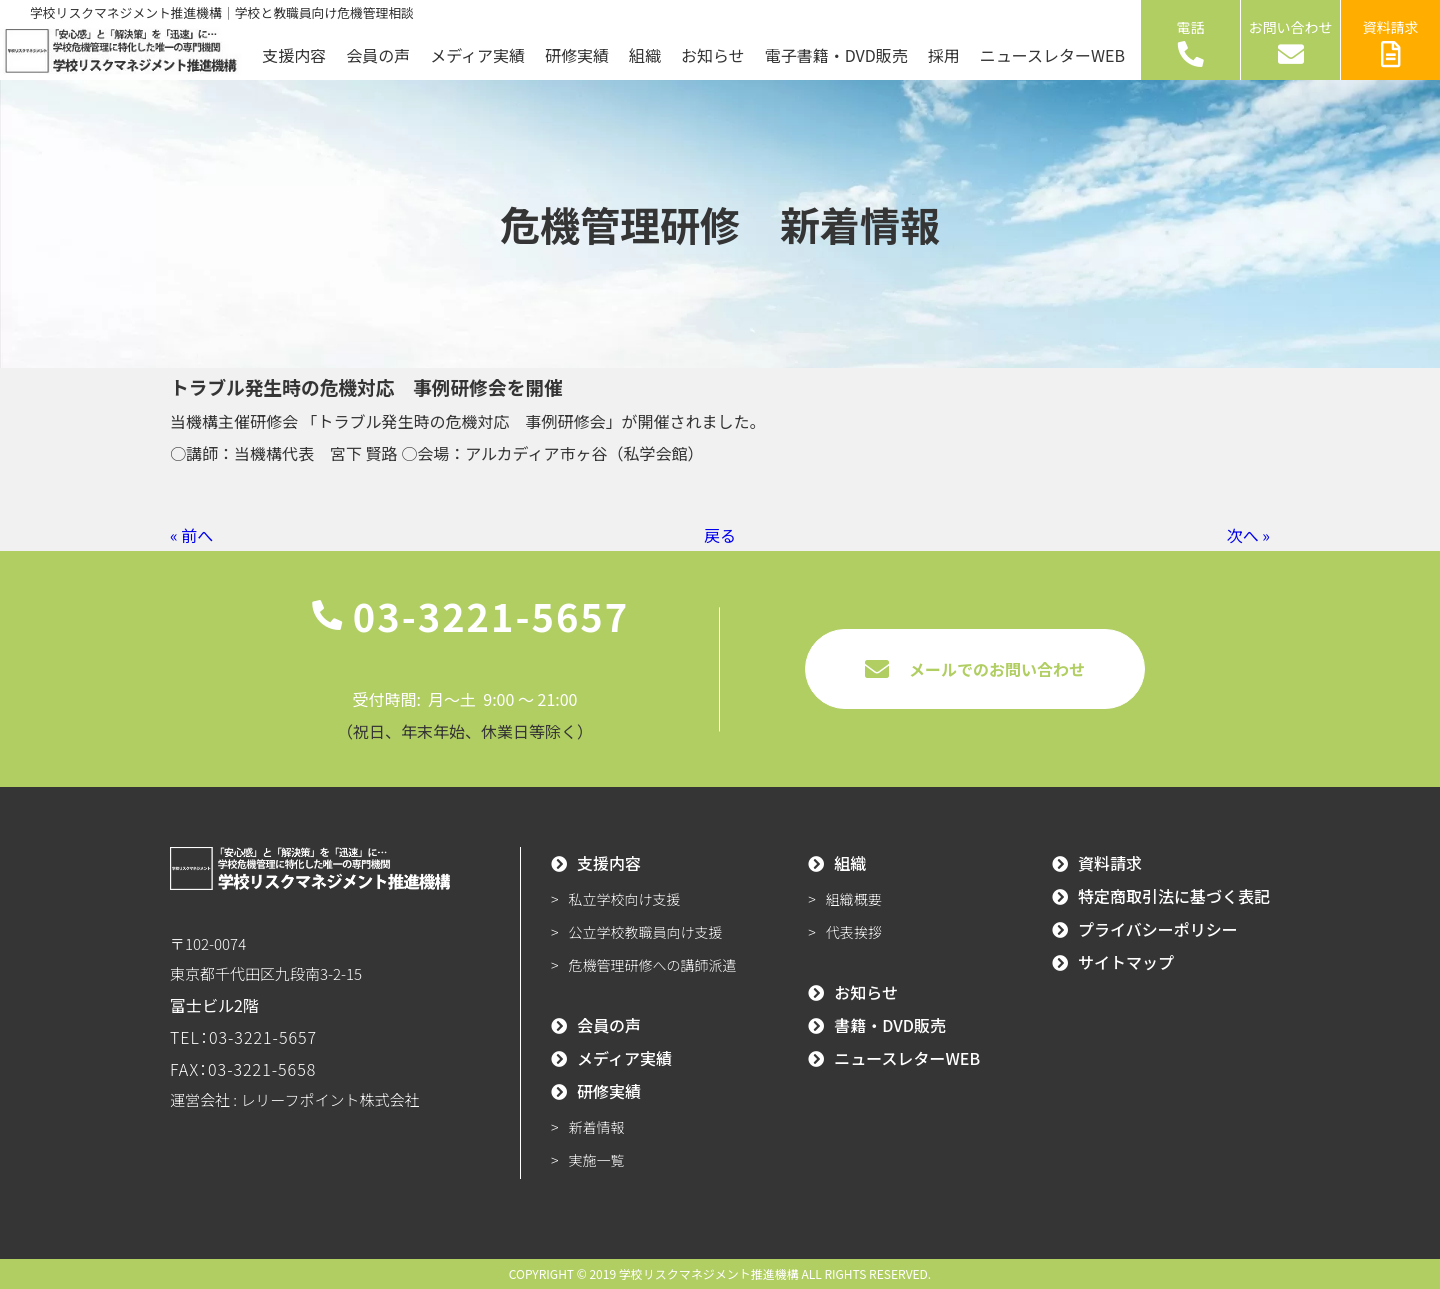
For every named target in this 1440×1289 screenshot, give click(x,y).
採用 (944, 55)
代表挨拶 (854, 932)
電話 (1191, 42)
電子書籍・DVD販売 (836, 55)
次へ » (1248, 535)
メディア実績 (477, 55)
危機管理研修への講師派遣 (653, 965)
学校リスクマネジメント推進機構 (709, 1273)
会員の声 (378, 55)
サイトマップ (1126, 962)
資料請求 (1391, 42)
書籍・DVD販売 (890, 1025)
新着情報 (597, 1127)
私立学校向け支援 (625, 899)
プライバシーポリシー (1158, 929)
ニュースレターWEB (1052, 55)
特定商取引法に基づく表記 (1174, 896)
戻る (720, 535)
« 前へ (191, 535)
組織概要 (854, 899)
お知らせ (713, 55)
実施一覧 (597, 1160)
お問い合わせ (1291, 42)
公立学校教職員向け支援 (646, 932)
